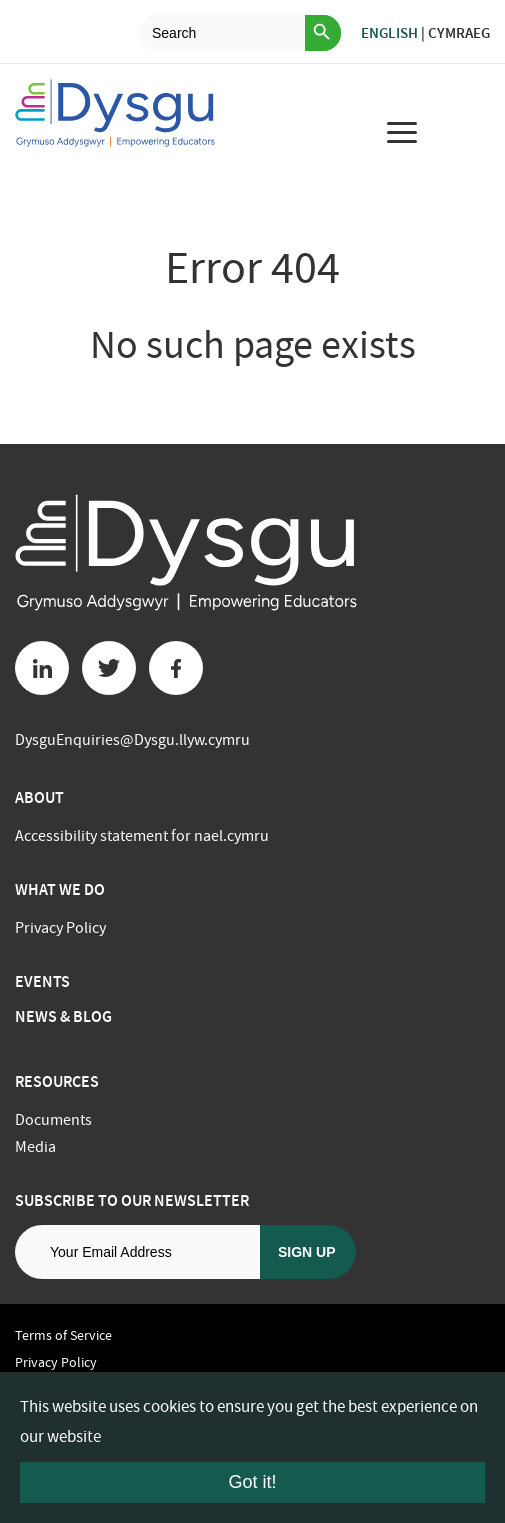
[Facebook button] (176, 668)
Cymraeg (459, 33)
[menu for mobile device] (402, 132)
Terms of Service (63, 1335)
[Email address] (137, 1252)
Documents (53, 1120)
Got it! (252, 1482)
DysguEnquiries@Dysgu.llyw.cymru (132, 740)
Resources (57, 1081)
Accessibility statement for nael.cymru (142, 836)
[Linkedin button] (42, 668)
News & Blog (63, 1016)
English (389, 33)
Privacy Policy (60, 928)
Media (35, 1147)
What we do (60, 889)
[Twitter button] (109, 668)
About (39, 797)
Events (42, 981)
